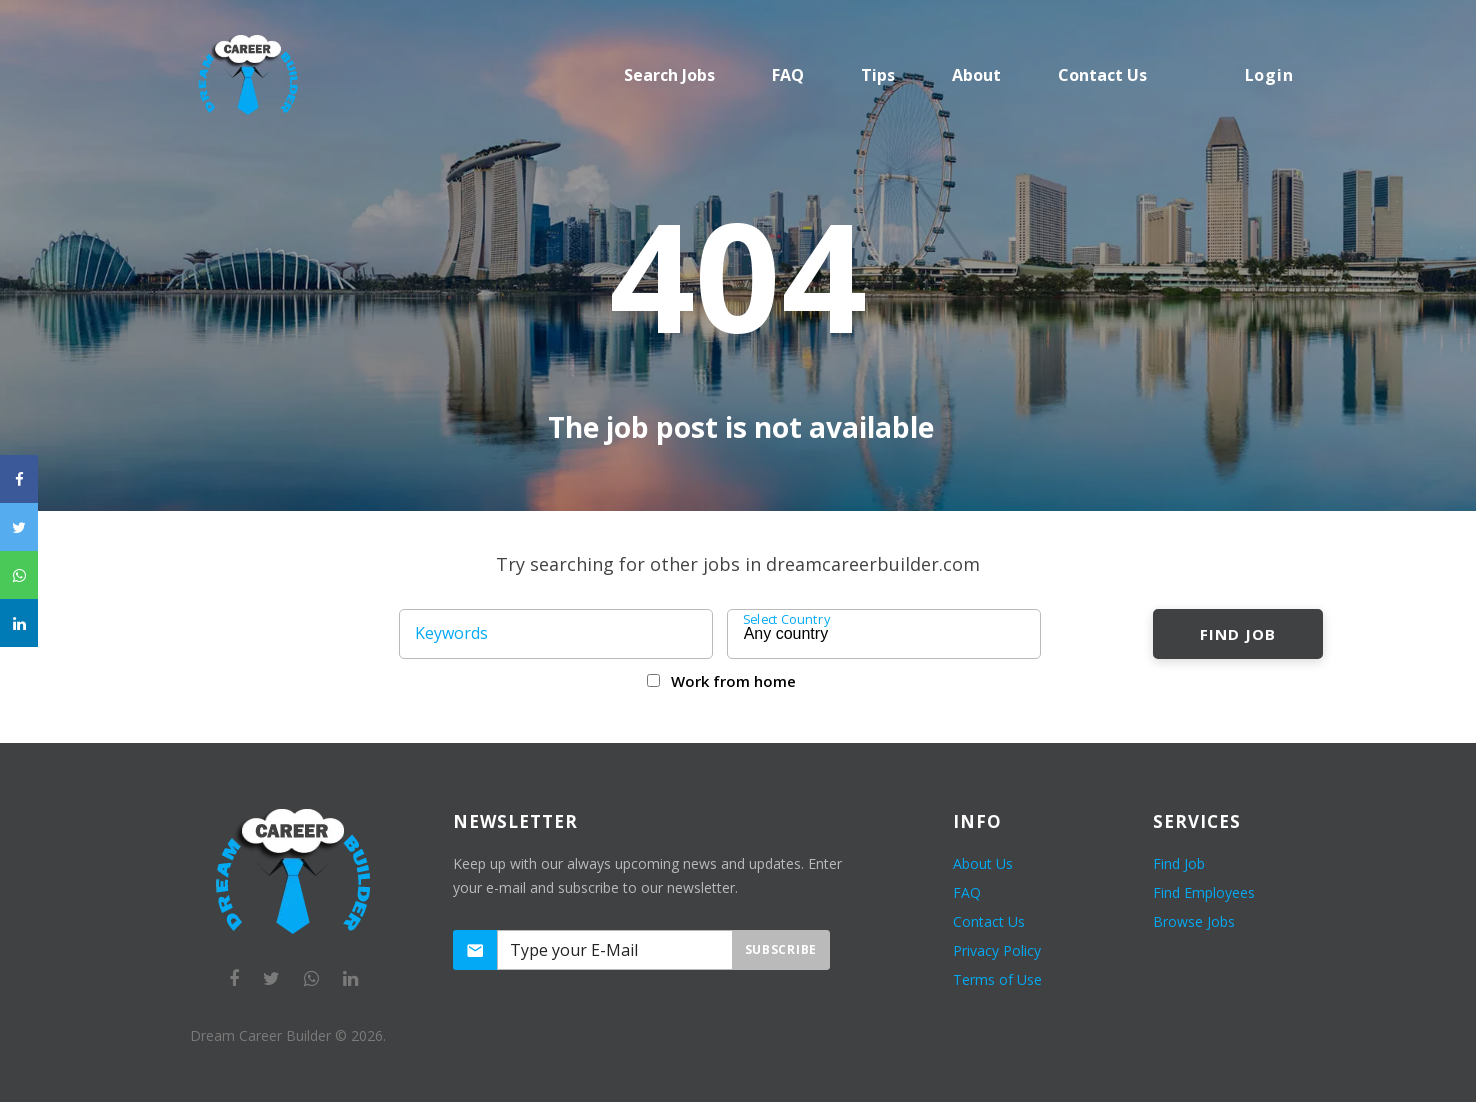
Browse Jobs (1194, 921)
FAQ (788, 75)
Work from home (733, 681)
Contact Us (989, 921)
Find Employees (1204, 892)
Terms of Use (997, 979)
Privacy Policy (997, 950)
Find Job (1237, 634)
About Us (983, 863)
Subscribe (781, 949)
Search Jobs (669, 75)
